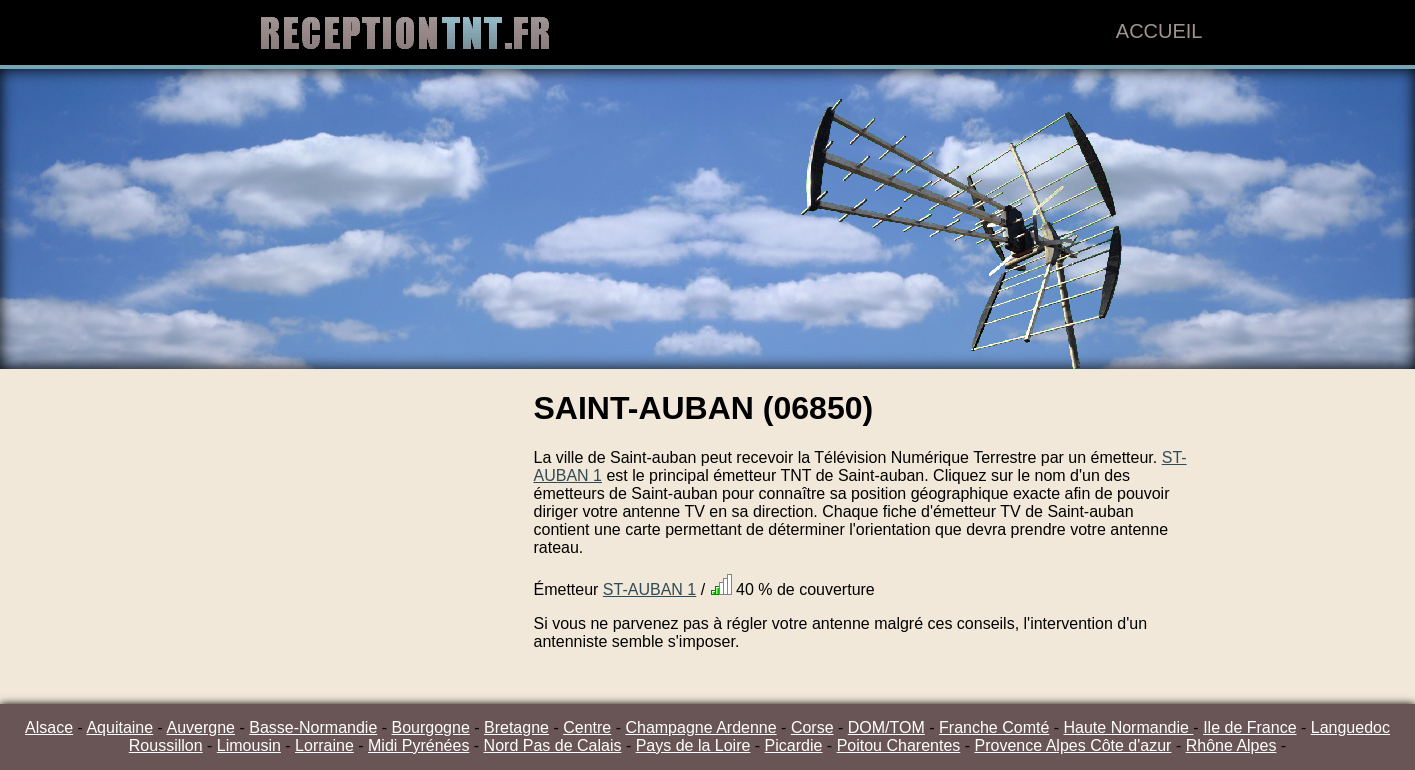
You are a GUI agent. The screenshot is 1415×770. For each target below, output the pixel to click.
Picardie (794, 745)
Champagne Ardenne (700, 727)
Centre (587, 727)
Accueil (1159, 31)
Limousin (249, 745)
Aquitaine (119, 727)
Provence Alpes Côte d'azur (1073, 745)
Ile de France (1249, 727)
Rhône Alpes (1231, 745)
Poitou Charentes (899, 745)
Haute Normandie (1129, 727)
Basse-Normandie (313, 727)
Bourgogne (431, 727)
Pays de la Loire (693, 745)
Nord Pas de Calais (553, 745)
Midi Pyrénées (418, 745)
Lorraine (324, 745)
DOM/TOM (886, 727)
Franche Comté (994, 727)
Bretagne (516, 727)
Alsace (49, 727)
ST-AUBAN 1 (649, 589)
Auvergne (201, 727)
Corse (812, 727)
